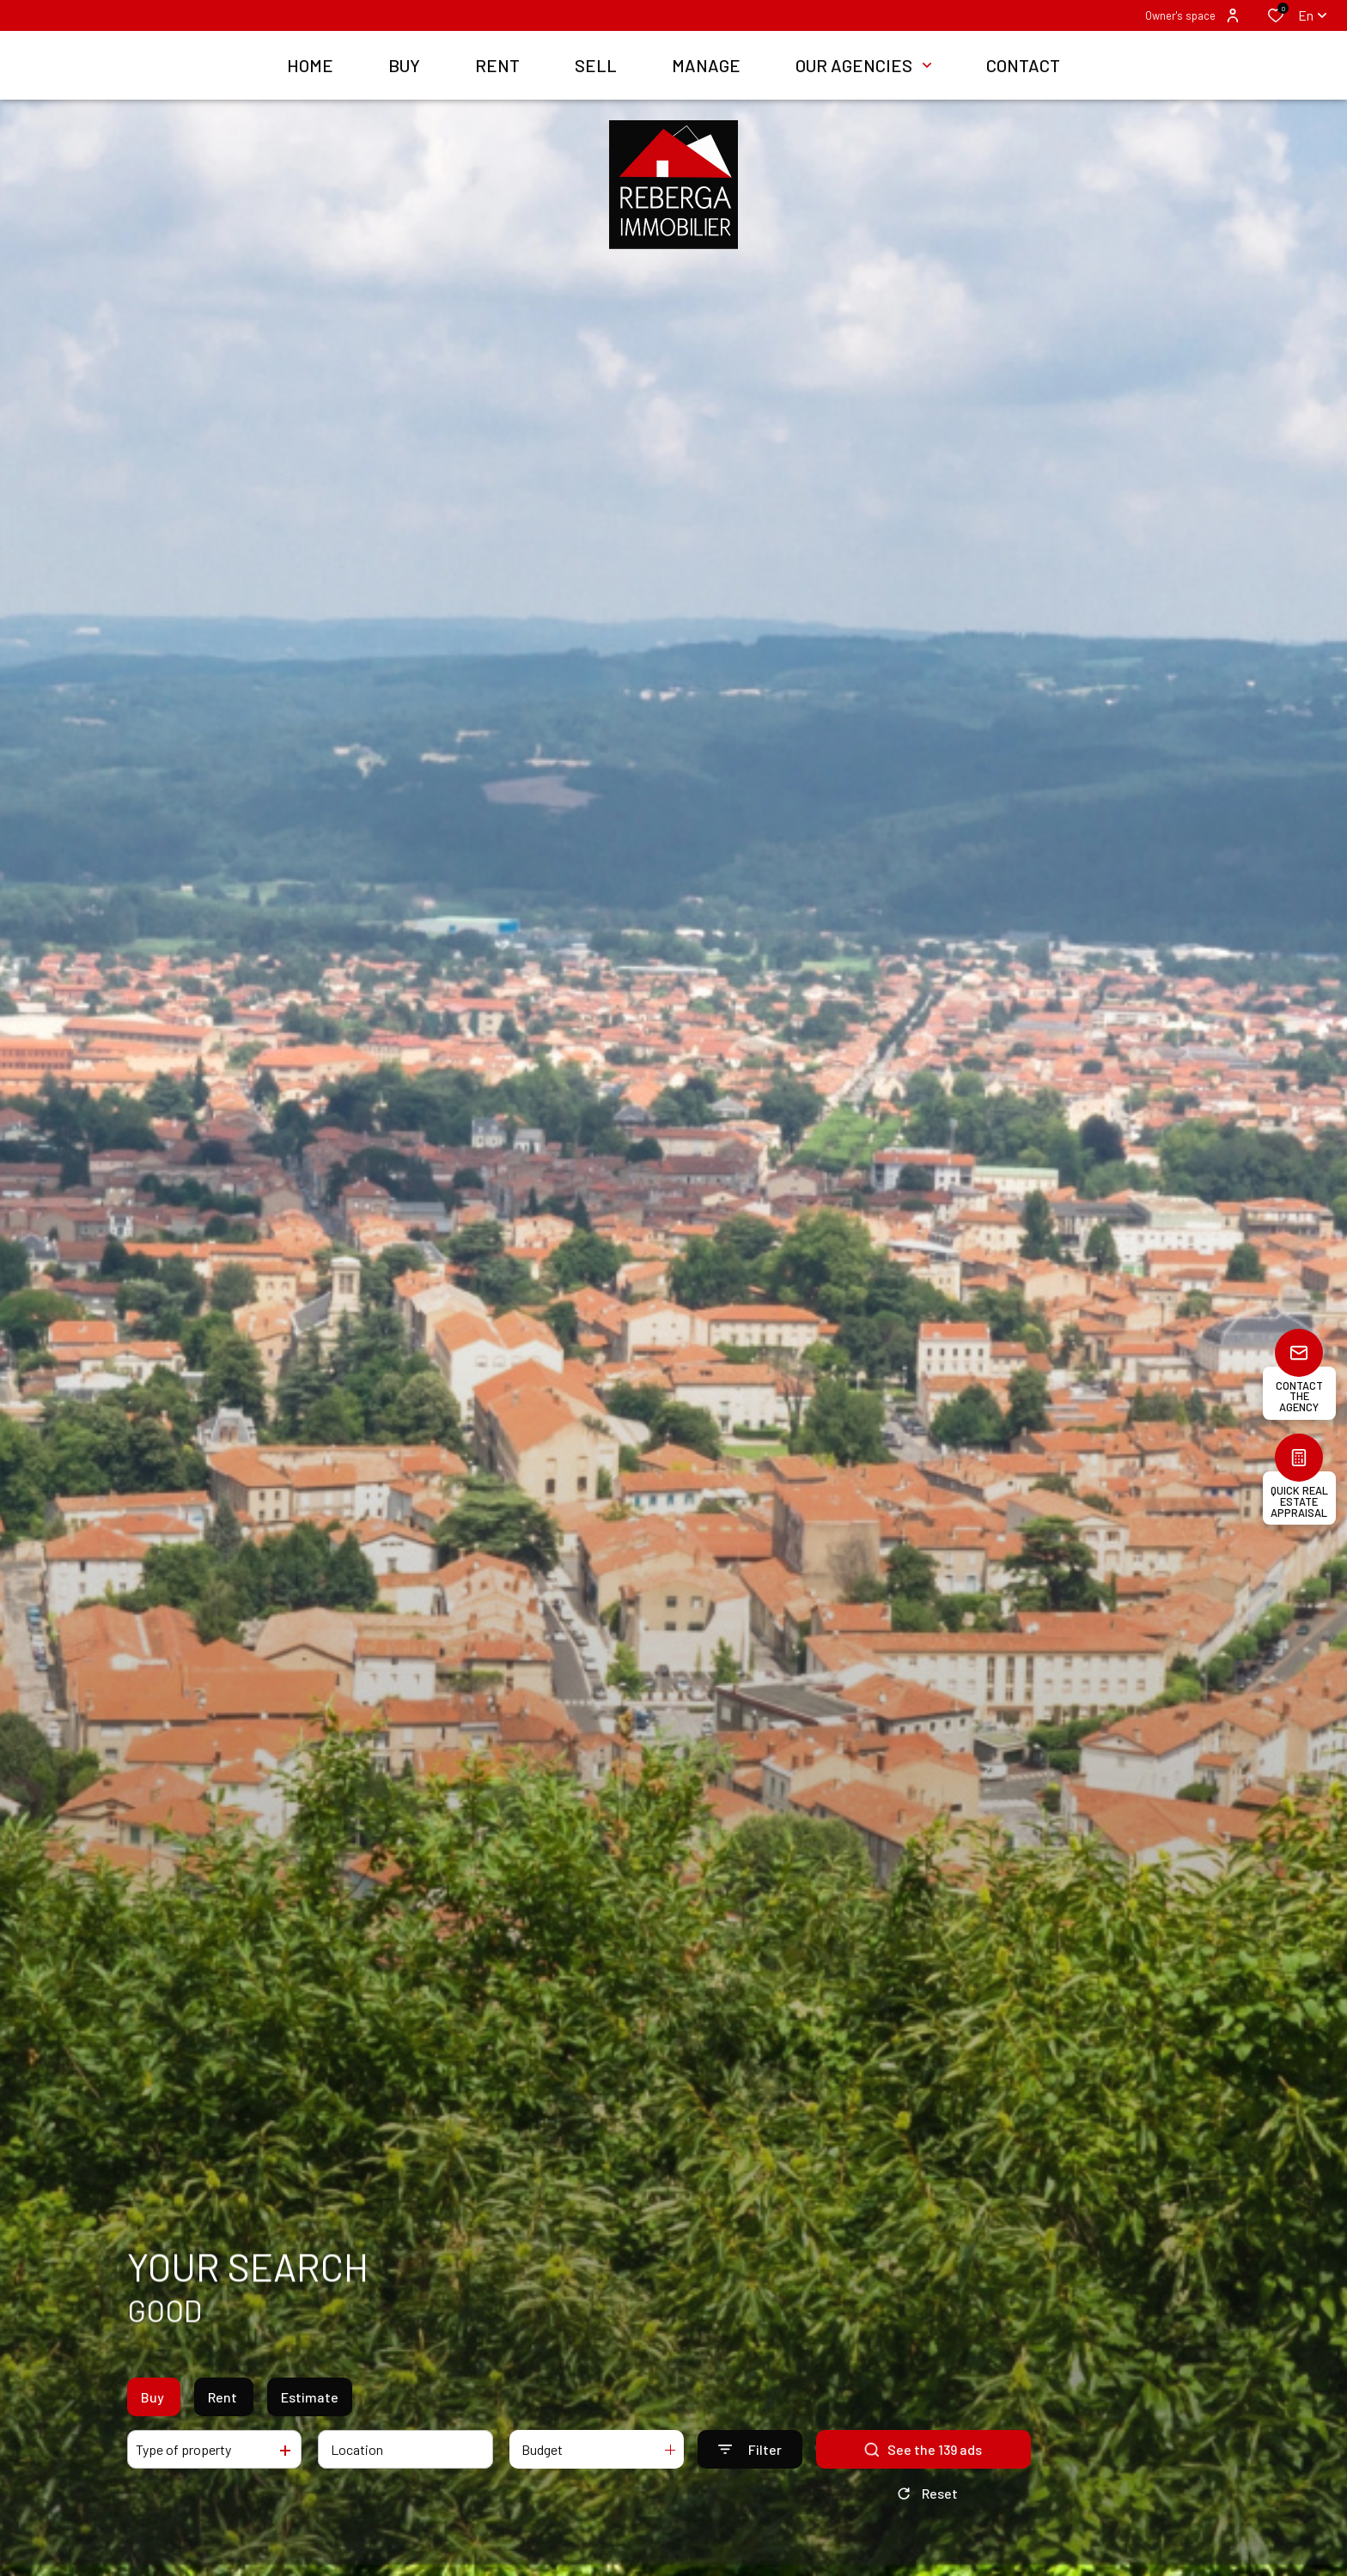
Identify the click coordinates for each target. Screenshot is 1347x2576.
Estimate (309, 2397)
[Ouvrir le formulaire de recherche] (750, 2449)
